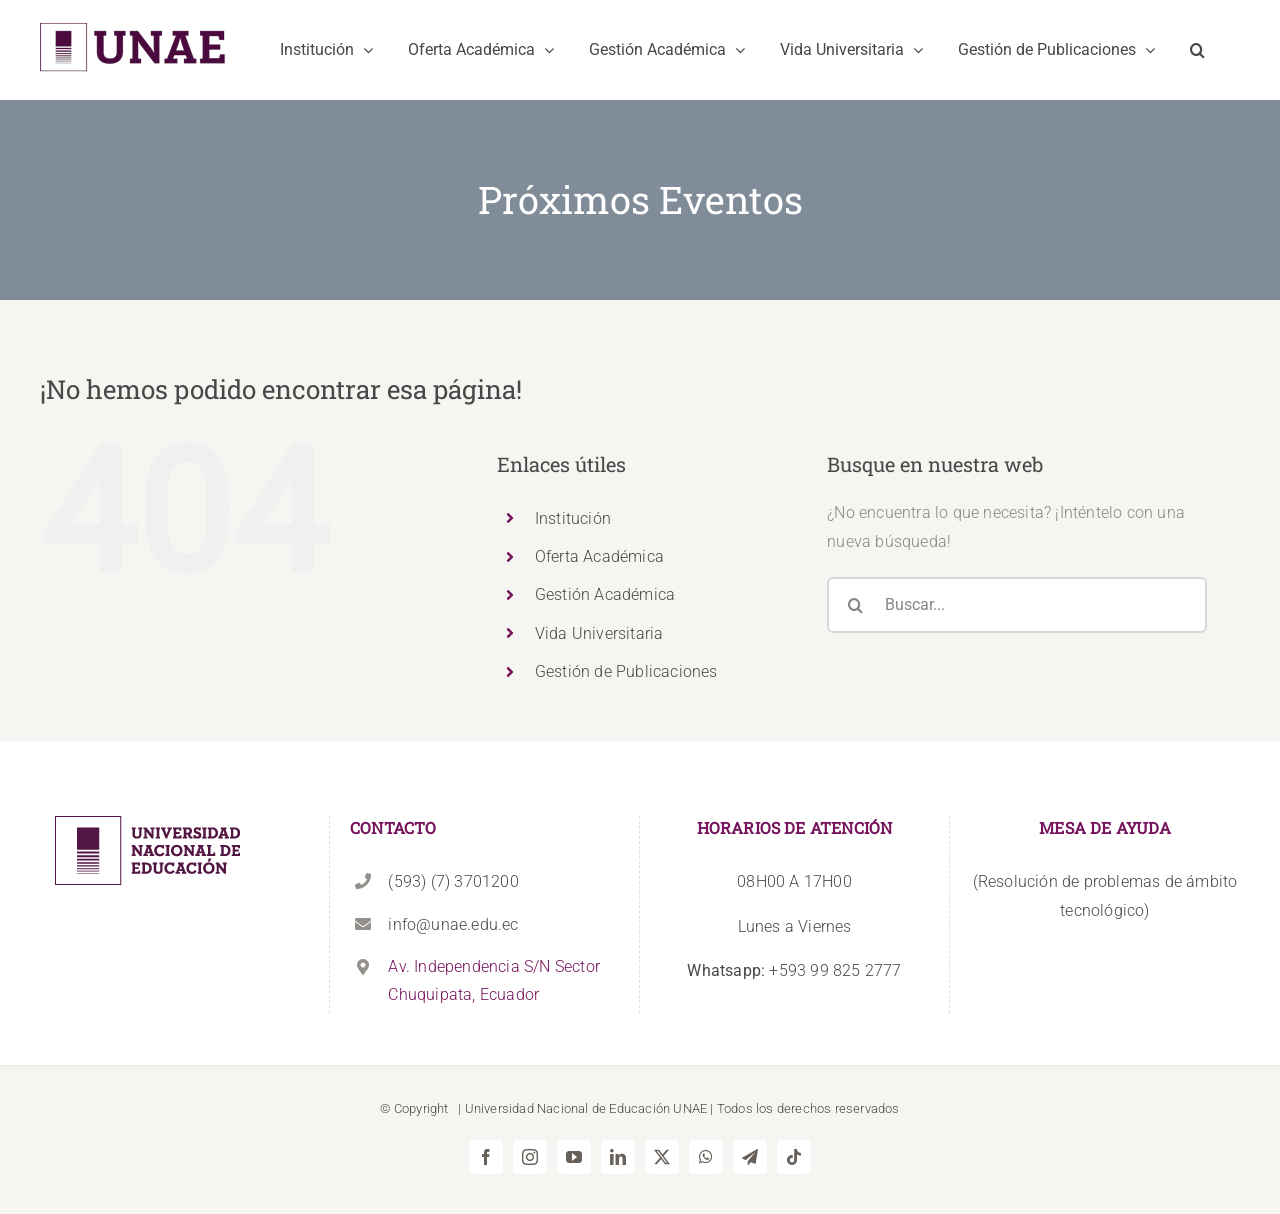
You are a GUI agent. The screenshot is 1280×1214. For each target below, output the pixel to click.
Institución (573, 518)
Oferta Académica (599, 556)
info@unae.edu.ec (453, 924)
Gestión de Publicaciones (626, 671)
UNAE (690, 1108)
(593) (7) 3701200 (453, 881)
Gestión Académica (605, 594)
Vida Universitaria (599, 633)
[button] (1197, 50)
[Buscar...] (1017, 605)
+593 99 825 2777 (794, 970)
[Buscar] (855, 605)
